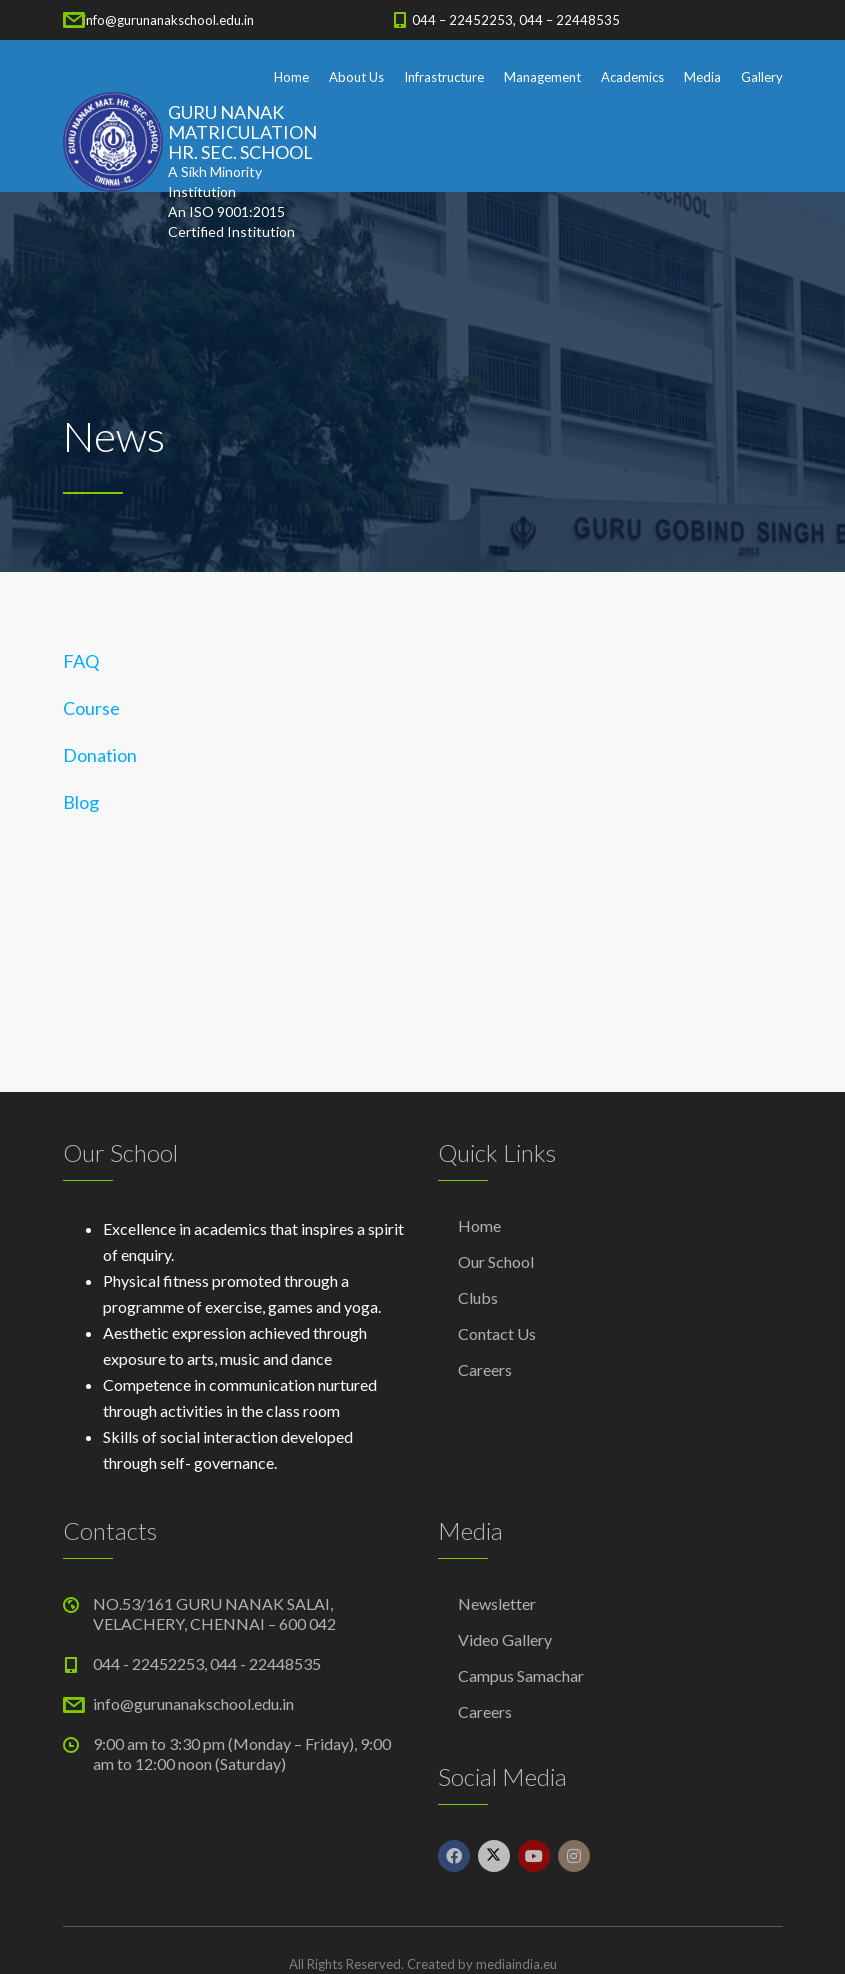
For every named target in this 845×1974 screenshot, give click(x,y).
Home (291, 77)
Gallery (762, 77)
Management (542, 77)
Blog (81, 802)
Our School (496, 1261)
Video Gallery (505, 1639)
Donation (100, 755)
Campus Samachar (521, 1675)
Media (702, 77)
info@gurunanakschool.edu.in (168, 20)
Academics (632, 77)
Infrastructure (444, 77)
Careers (485, 1369)
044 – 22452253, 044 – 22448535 (516, 20)
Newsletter (497, 1603)
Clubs (478, 1297)
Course (91, 708)
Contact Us (497, 1333)
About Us (356, 77)
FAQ (81, 661)
